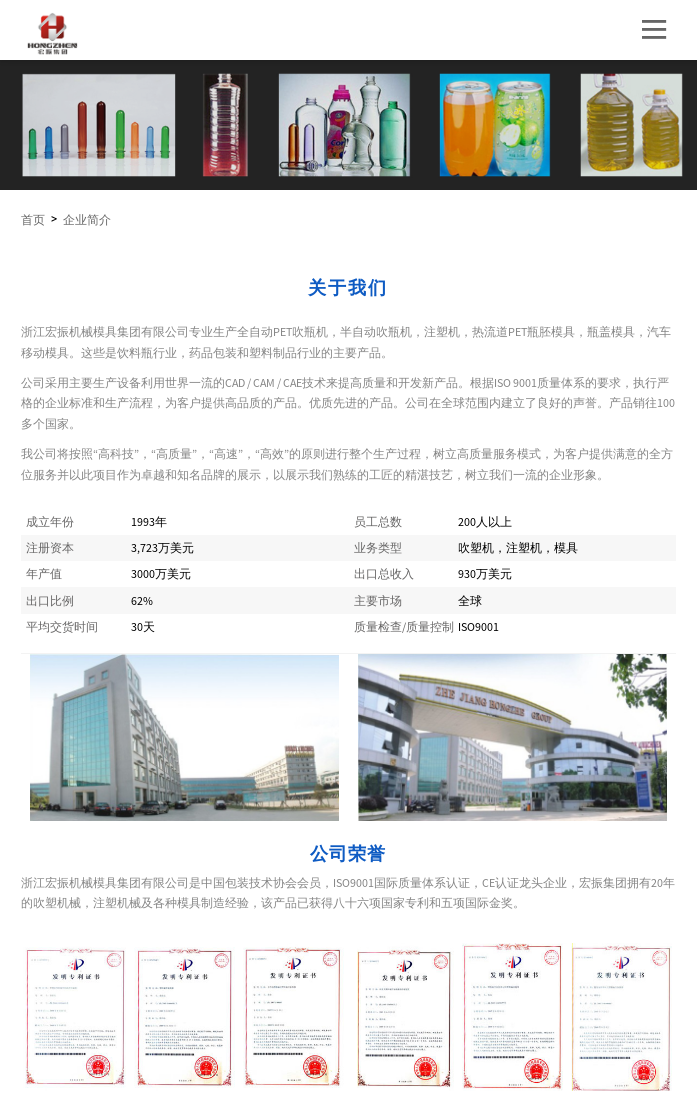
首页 (33, 220)
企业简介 (87, 220)
